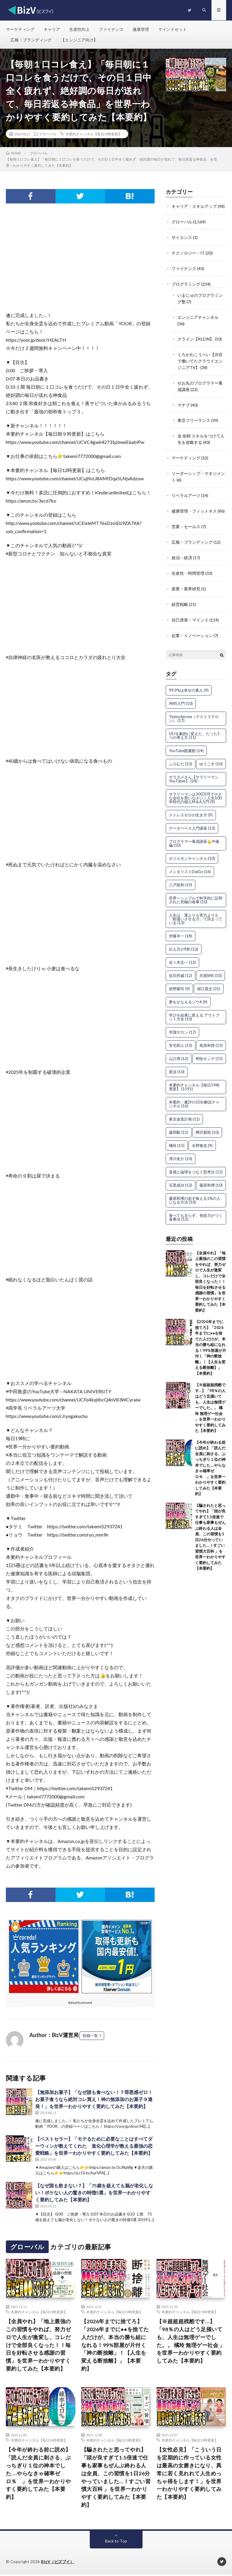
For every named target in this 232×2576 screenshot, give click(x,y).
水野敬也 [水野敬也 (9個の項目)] (202, 1137)
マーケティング (20, 29)
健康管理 (141, 29)
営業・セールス (186, 520)
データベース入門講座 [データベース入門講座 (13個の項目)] (192, 819)
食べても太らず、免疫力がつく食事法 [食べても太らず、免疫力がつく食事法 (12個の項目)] (195, 1208)
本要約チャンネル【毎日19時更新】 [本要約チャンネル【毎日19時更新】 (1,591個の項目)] (194, 1078)
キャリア (52, 29)
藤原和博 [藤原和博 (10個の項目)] (211, 1176)
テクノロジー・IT (188, 252)
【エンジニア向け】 (79, 40)
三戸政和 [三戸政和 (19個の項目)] (180, 876)
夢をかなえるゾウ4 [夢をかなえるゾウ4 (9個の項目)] (188, 993)
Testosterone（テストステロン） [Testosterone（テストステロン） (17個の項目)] (194, 710)
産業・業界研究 (186, 581)
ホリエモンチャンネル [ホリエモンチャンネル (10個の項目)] (192, 850)
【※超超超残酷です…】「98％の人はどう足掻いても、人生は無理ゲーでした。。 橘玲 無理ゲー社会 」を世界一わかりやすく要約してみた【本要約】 (210, 1399)
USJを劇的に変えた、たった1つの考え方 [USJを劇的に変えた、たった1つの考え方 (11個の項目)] (194, 727)
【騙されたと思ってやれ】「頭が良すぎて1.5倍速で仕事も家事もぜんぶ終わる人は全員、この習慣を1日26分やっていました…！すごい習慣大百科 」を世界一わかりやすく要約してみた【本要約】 (116, 2478)
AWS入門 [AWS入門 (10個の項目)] (181, 695)
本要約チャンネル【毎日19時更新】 (93, 134)
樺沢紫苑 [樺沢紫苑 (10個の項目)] (207, 1123)
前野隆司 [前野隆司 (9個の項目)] (179, 980)
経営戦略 (180, 596)
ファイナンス (111, 29)
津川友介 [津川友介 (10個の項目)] (180, 1150)
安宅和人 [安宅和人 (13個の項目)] (180, 1037)
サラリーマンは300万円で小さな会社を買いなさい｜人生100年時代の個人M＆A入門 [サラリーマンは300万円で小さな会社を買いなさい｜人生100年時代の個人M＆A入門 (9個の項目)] (195, 789)
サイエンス (182, 237)
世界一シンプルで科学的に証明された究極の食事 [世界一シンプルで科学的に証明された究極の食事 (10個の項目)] (195, 891)
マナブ (183, 401)
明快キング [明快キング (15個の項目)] (209, 1050)
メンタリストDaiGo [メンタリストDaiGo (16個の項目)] (190, 863)
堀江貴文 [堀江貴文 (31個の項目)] (208, 980)
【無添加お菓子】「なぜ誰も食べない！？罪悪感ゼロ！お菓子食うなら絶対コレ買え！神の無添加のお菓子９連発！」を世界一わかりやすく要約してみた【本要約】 (94, 2100)
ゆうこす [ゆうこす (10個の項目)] (211, 755)
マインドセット (172, 29)
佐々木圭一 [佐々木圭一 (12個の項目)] (182, 953)
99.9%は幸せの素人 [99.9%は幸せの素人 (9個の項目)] (189, 681)
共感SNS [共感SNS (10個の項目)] (210, 967)
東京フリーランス (193, 416)
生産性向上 (79, 29)
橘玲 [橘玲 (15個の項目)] (176, 1137)
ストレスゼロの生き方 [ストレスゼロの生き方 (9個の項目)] (191, 806)
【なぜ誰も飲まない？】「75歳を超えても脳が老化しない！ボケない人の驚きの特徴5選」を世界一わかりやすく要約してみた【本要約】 (94, 2193)
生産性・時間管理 (188, 566)
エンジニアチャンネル (198, 315)
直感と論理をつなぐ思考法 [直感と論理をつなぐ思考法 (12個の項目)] (196, 1163)
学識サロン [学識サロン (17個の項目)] (182, 1023)
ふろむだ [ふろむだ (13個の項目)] (180, 755)
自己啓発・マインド (190, 611)
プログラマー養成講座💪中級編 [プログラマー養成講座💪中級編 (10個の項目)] (194, 834)
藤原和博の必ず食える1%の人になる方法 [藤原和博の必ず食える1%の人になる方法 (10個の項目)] (194, 1191)
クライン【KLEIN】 (195, 336)
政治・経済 (182, 550)
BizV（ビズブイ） (57, 2562)
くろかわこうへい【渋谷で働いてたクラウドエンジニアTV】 (200, 358)
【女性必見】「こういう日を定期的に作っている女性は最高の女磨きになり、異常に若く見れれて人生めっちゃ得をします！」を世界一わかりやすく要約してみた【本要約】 (189, 2474)
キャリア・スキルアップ (194, 206)
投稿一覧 (90, 2036)
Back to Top (116, 2542)
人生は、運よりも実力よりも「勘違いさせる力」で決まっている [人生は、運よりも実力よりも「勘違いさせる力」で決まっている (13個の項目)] (195, 910)
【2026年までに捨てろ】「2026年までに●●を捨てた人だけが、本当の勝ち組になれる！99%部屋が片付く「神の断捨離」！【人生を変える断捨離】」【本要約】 (115, 2346)
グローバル (48, 134)
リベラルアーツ (186, 489)
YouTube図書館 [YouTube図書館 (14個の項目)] (186, 742)
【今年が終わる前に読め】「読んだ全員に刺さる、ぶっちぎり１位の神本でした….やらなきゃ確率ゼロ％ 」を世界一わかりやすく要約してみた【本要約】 (38, 2474)
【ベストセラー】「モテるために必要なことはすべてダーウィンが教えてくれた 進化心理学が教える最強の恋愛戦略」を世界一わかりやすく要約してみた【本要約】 (94, 2146)
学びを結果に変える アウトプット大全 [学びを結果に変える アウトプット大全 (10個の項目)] (194, 1008)
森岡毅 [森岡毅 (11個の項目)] (178, 1123)
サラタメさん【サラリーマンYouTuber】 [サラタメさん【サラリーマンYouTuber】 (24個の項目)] (194, 770)
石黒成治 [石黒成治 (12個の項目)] (180, 1176)
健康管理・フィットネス (194, 505)
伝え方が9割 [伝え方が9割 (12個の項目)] (183, 940)
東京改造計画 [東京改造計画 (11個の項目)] (184, 1110)
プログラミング (186, 283)
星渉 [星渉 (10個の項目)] (176, 1063)
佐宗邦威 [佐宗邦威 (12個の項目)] (180, 967)
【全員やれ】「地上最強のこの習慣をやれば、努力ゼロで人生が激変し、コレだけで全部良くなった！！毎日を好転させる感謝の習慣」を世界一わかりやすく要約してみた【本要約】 (210, 1273)
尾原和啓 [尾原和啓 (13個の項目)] (211, 1037)
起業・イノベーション (192, 627)
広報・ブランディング (31, 40)
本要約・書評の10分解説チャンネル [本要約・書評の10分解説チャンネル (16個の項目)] (194, 1095)
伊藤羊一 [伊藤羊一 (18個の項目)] (180, 927)
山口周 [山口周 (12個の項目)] (178, 1050)
